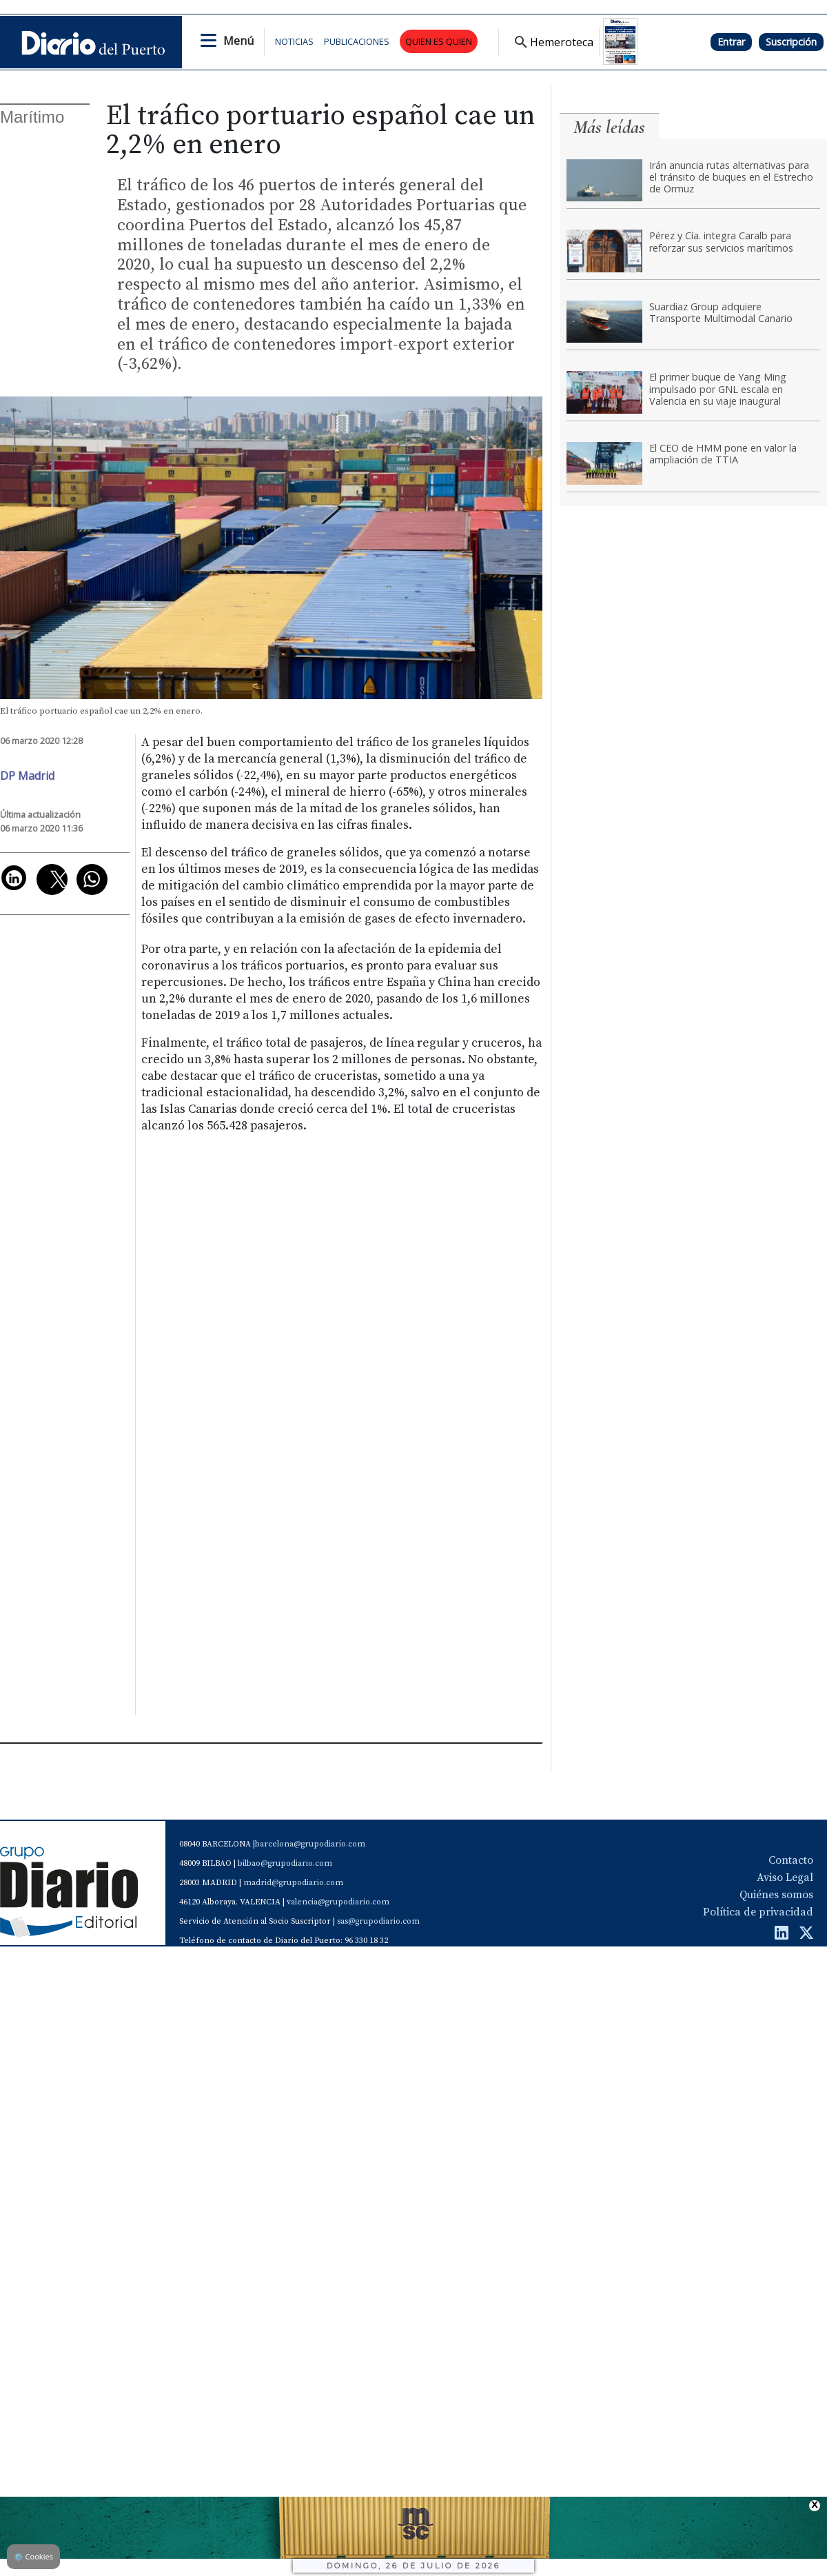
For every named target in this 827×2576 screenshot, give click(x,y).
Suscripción (791, 41)
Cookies (33, 2556)
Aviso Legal (785, 1877)
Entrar (731, 41)
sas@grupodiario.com (378, 1921)
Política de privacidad (758, 1912)
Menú (238, 40)
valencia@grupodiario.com (338, 1902)
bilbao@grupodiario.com (285, 1863)
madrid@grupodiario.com (293, 1883)
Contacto (790, 1860)
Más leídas (609, 127)
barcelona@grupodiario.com (310, 1844)
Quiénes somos (776, 1895)
